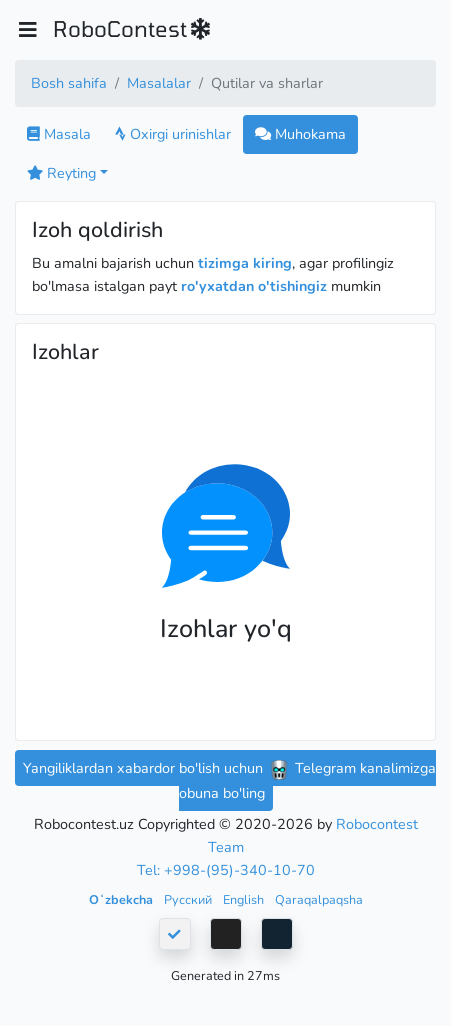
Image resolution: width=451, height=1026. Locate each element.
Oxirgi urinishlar (173, 134)
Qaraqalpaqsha (319, 899)
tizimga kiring (245, 263)
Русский (189, 899)
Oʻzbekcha (122, 899)
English (245, 899)
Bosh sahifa (69, 83)
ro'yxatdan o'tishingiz (254, 286)
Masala (59, 134)
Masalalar (159, 83)
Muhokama (300, 134)
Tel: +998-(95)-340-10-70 (226, 870)
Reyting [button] (61, 173)
